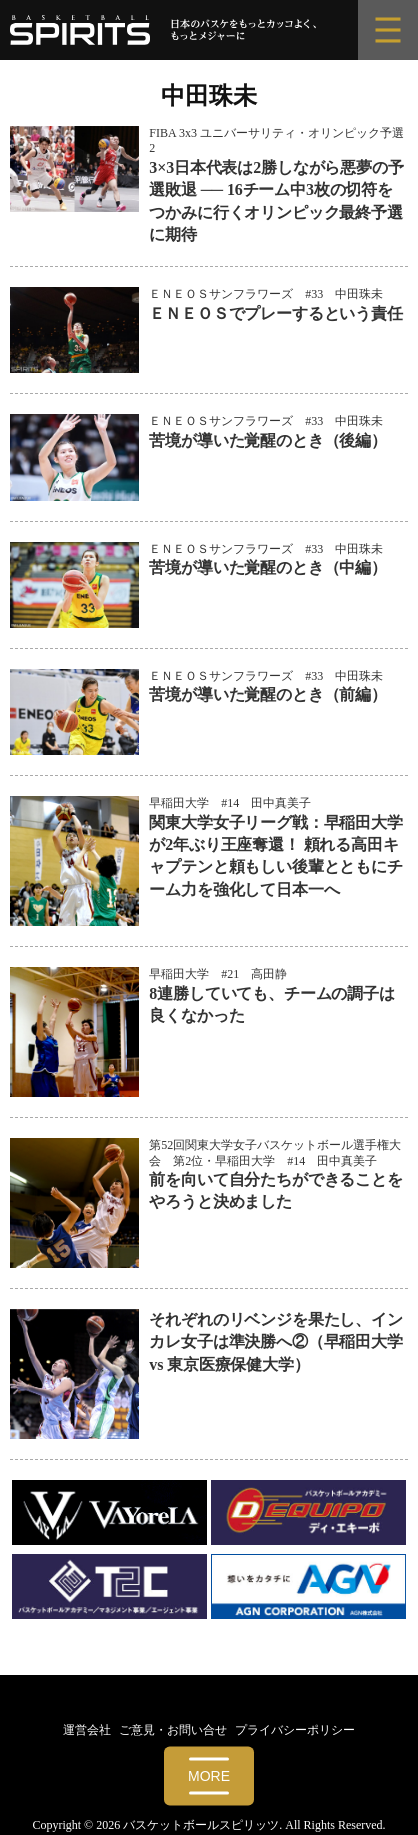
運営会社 (87, 1730)
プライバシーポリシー (295, 1730)
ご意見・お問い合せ (173, 1730)
